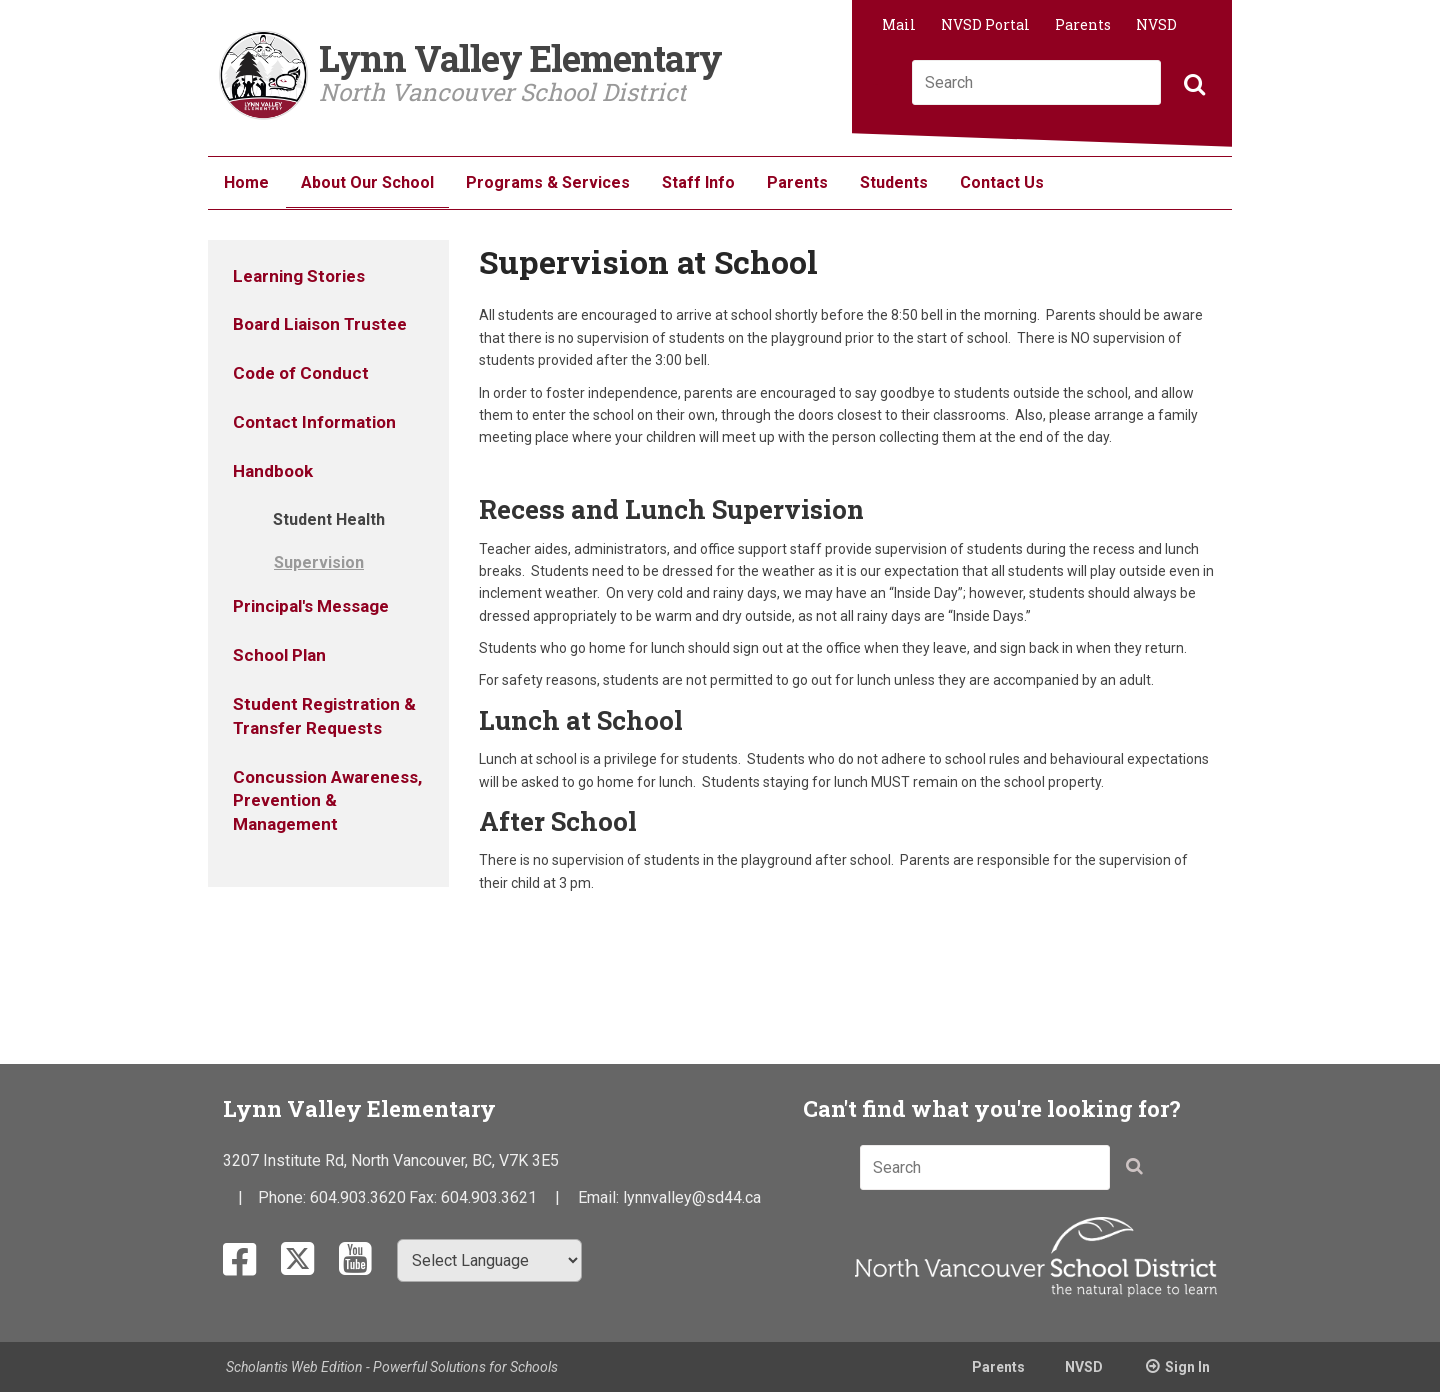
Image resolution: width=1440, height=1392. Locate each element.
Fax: (425, 1197)
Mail (899, 24)
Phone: (284, 1197)
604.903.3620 (358, 1197)
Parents (1083, 24)
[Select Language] (489, 1260)
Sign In (1187, 1367)
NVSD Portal (985, 24)
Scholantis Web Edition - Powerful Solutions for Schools (392, 1367)
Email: (600, 1197)
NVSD (1156, 24)
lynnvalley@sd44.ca (692, 1197)
